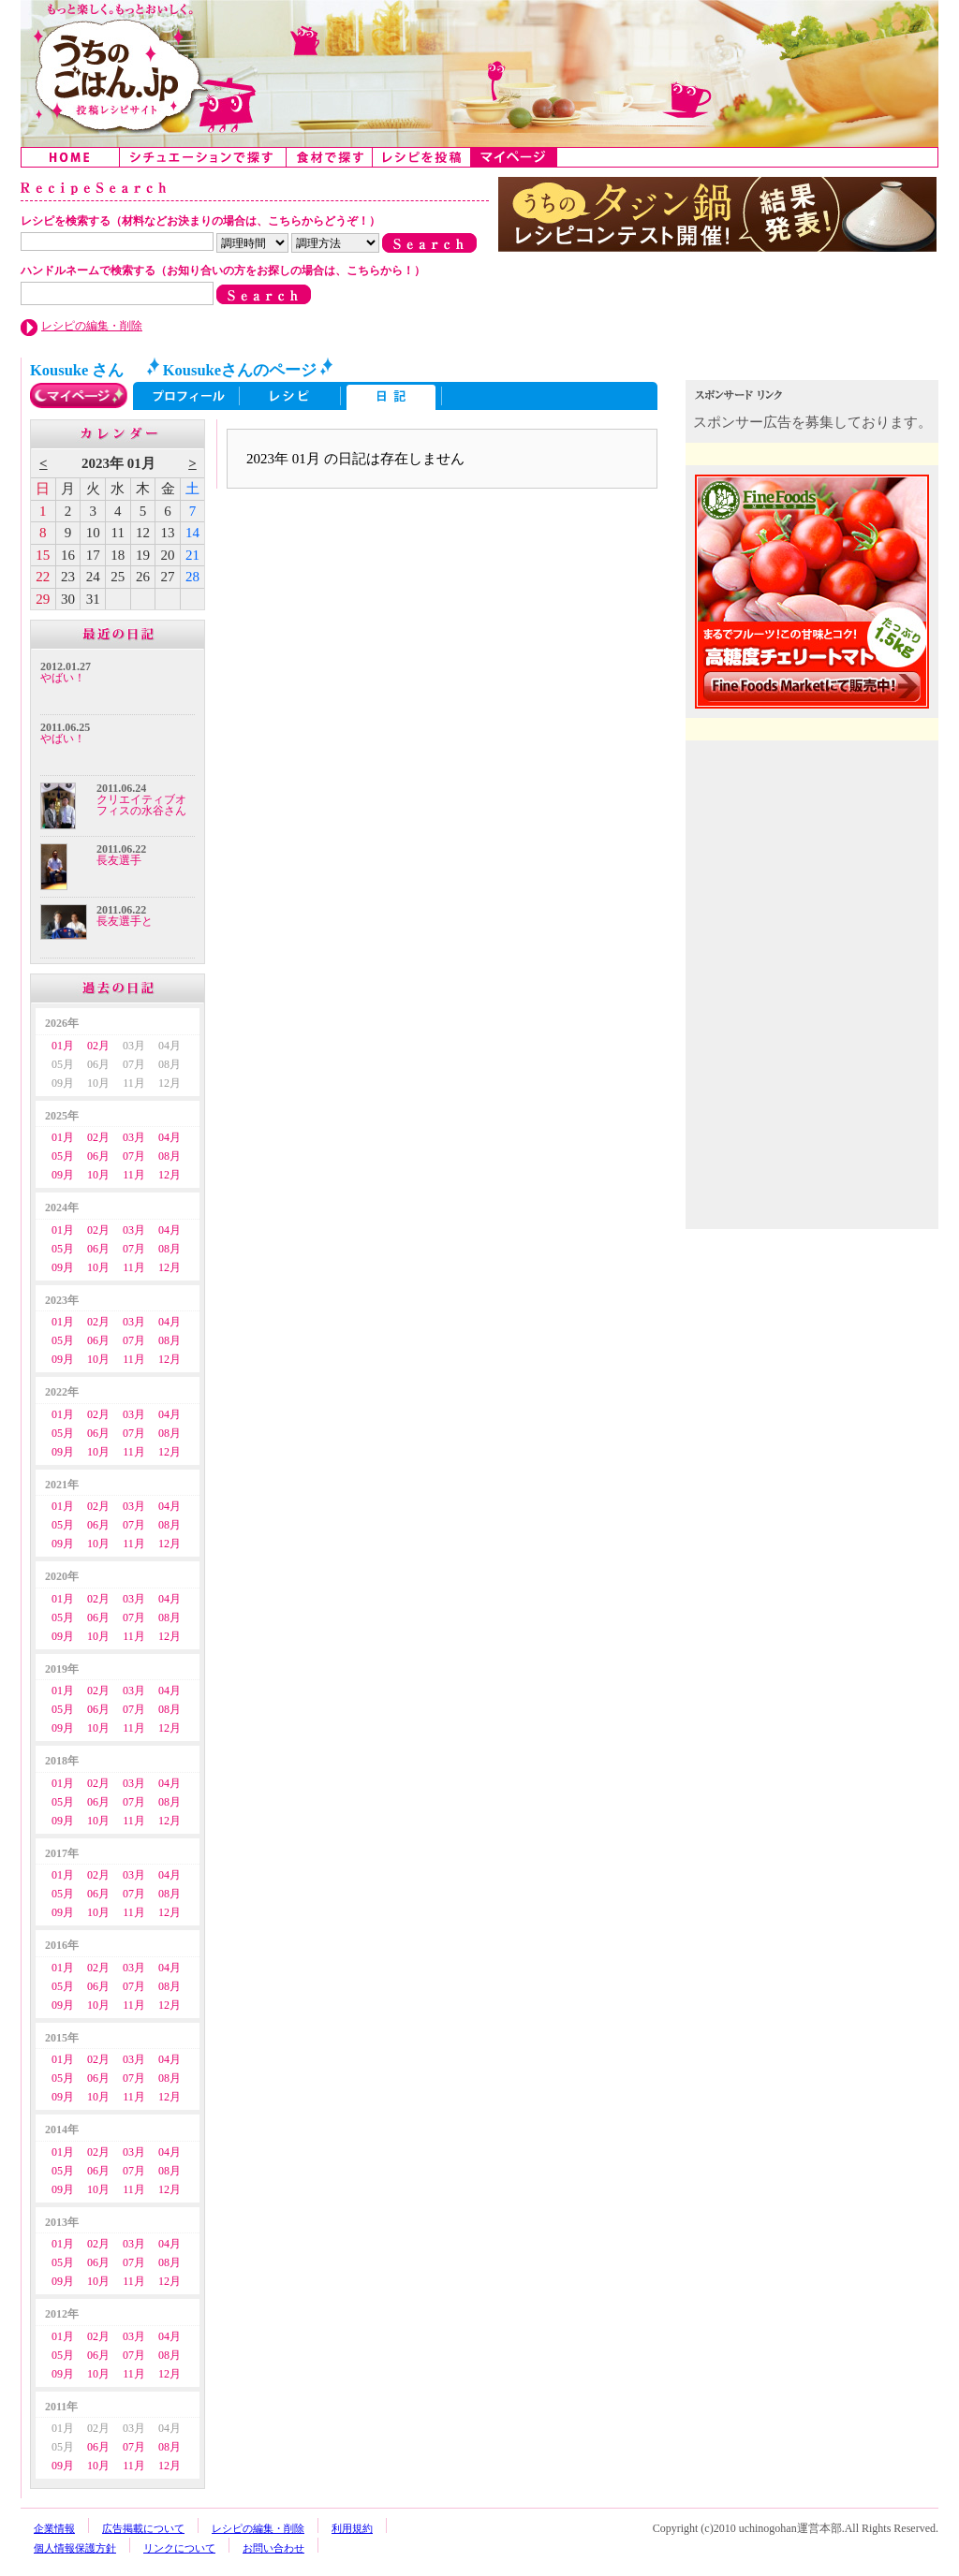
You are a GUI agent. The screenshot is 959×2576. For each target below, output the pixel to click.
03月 (134, 1137)
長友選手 (118, 860)
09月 (63, 1174)
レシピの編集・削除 (91, 325)
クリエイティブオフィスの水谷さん (141, 805)
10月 (98, 1174)
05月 (63, 1156)
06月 (98, 1156)
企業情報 (54, 2528)
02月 (98, 1045)
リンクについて (179, 2548)
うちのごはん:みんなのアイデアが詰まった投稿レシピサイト (479, 73)
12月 (169, 1174)
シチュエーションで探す (203, 157)
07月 (134, 1156)
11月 (134, 1174)
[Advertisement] (814, 869)
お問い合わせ (273, 2548)
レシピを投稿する (422, 157)
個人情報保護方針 (75, 2548)
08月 (169, 1156)
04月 (169, 1137)
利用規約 (352, 2528)
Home (71, 157)
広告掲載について (143, 2528)
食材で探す (330, 157)
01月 (63, 1045)
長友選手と (124, 921)
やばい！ (62, 677)
